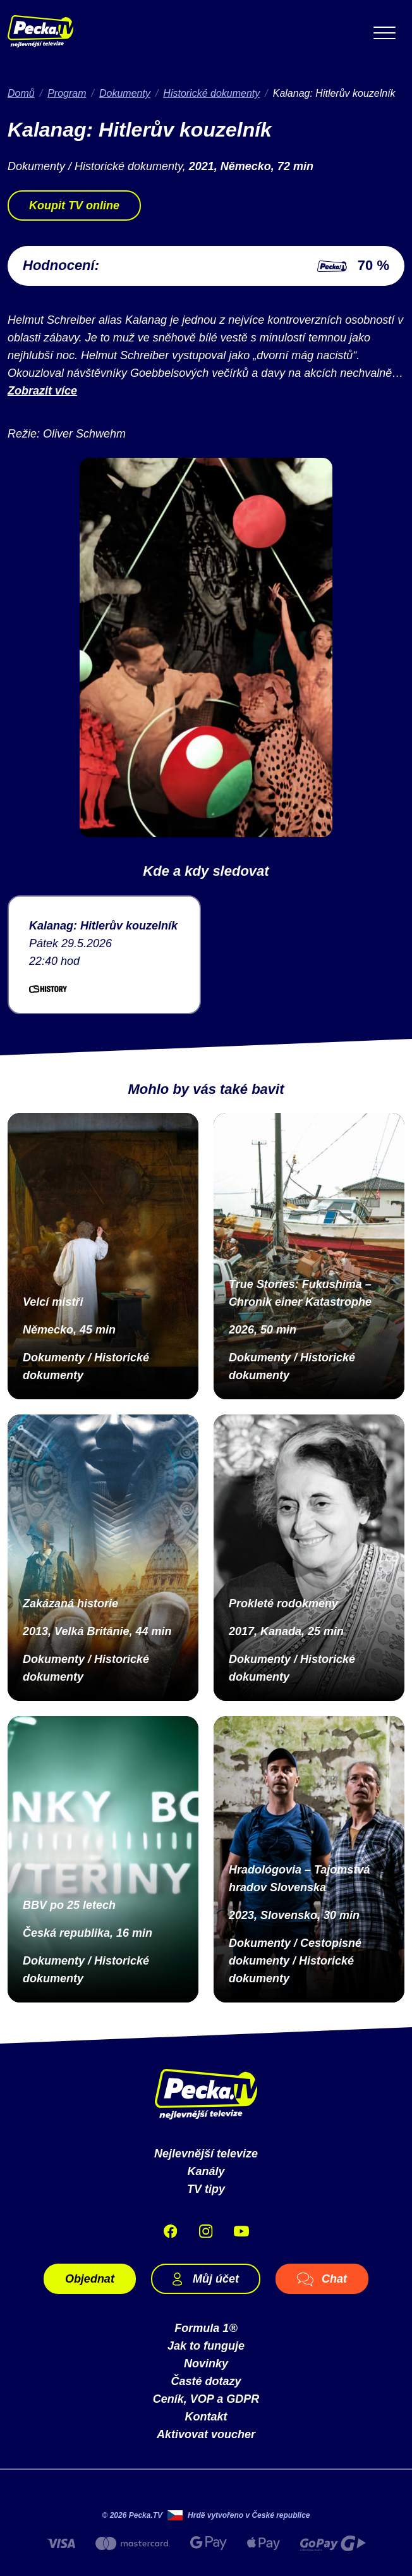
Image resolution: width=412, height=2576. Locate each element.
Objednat (89, 2278)
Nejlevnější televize (206, 2153)
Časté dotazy (206, 2381)
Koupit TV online (74, 205)
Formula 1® (205, 2328)
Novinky (206, 2363)
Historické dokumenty (211, 93)
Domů (21, 93)
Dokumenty (124, 93)
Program (66, 93)
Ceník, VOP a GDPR (206, 2399)
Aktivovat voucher (206, 2434)
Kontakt (206, 2416)
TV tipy (206, 2189)
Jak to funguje (206, 2346)
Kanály (205, 2171)
